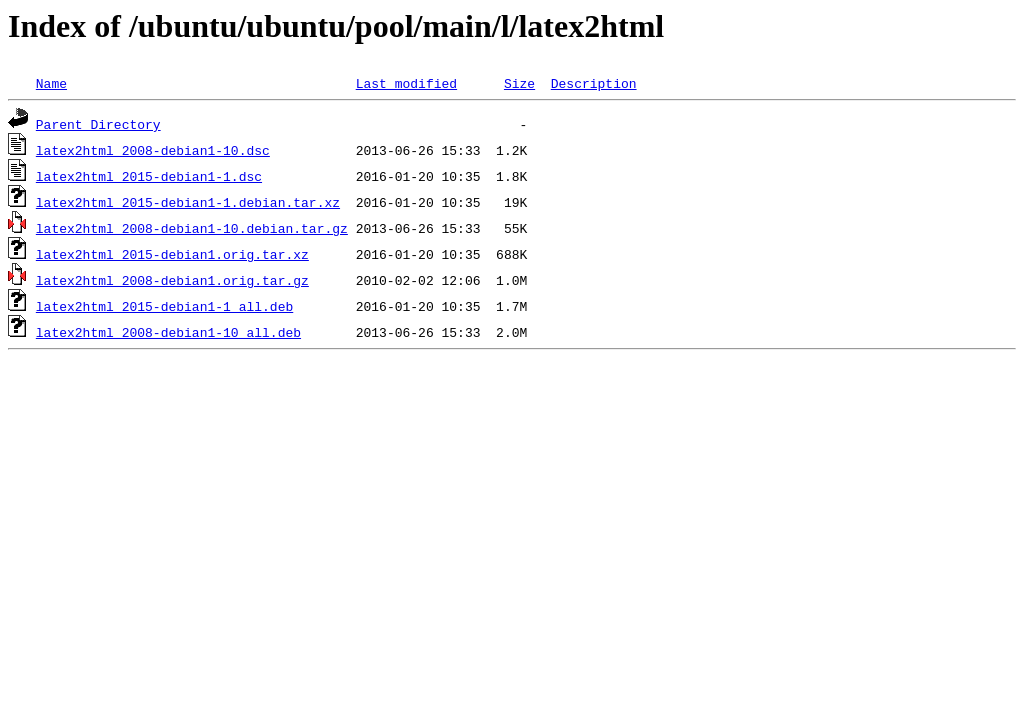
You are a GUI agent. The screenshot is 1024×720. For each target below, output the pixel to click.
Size (519, 83)
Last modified (406, 83)
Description (594, 83)
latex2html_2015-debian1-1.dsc (149, 176)
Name (51, 83)
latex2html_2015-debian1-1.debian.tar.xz (188, 202)
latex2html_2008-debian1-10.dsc (153, 150)
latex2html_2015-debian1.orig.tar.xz (172, 254)
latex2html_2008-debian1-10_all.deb (168, 332)
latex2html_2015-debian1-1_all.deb (164, 306)
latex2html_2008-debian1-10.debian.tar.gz (192, 228)
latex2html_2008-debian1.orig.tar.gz (172, 280)
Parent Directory (98, 124)
